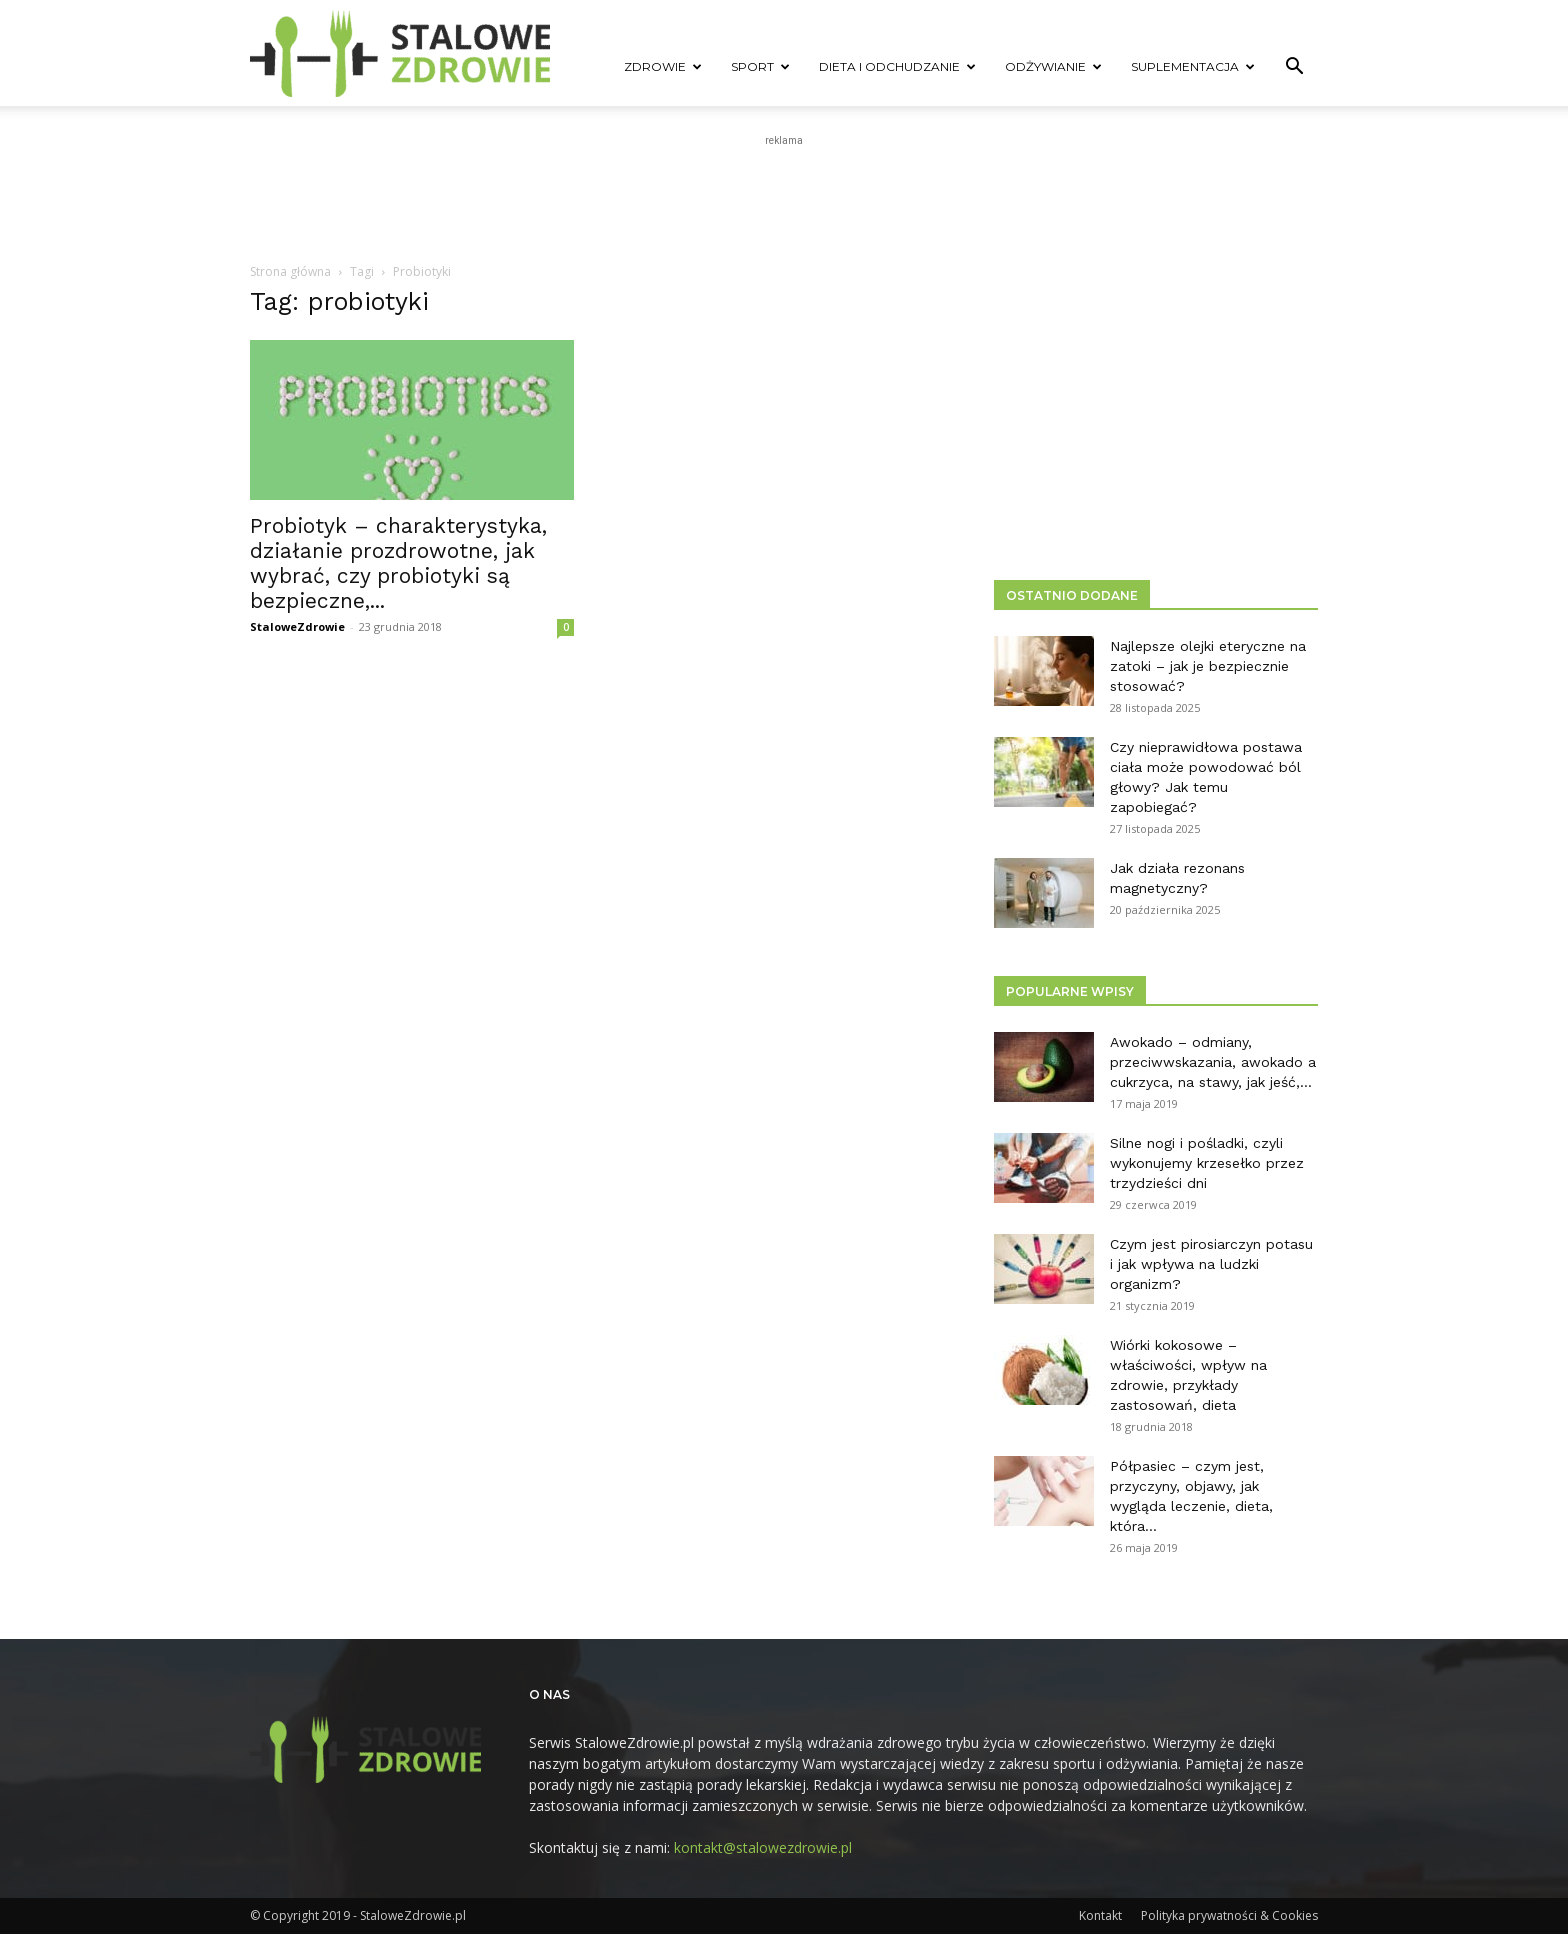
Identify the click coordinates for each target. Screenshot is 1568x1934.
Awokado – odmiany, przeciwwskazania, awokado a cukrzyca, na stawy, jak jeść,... (1213, 1062)
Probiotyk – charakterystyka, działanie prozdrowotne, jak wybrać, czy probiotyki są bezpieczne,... (398, 563)
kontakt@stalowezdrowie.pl (763, 1847)
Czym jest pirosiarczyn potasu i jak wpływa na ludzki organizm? (1211, 1264)
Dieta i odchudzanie (897, 66)
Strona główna (290, 271)
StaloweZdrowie (297, 626)
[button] (1294, 68)
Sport (760, 66)
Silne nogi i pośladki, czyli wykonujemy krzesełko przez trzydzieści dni (1207, 1163)
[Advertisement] (784, 196)
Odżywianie (1053, 66)
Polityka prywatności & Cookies (1229, 1915)
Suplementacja (1193, 66)
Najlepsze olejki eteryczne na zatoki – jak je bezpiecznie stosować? (1208, 666)
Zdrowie (663, 66)
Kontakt (1100, 1915)
